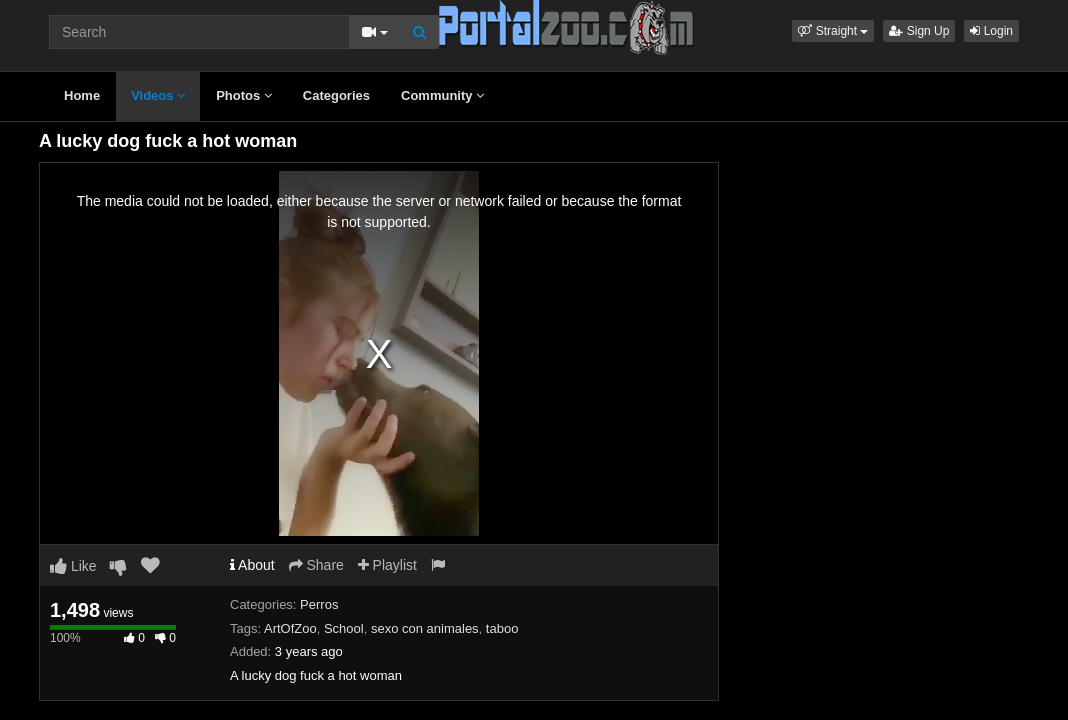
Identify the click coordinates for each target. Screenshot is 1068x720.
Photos (244, 95)
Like (73, 566)
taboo (502, 628)
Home (82, 95)
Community (442, 95)
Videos (158, 95)
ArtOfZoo (290, 628)
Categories (336, 95)
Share (316, 565)
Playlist (387, 565)
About (252, 565)
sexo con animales (425, 628)
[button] (833, 31)
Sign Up (919, 31)
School (344, 628)
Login (991, 31)
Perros (319, 604)
